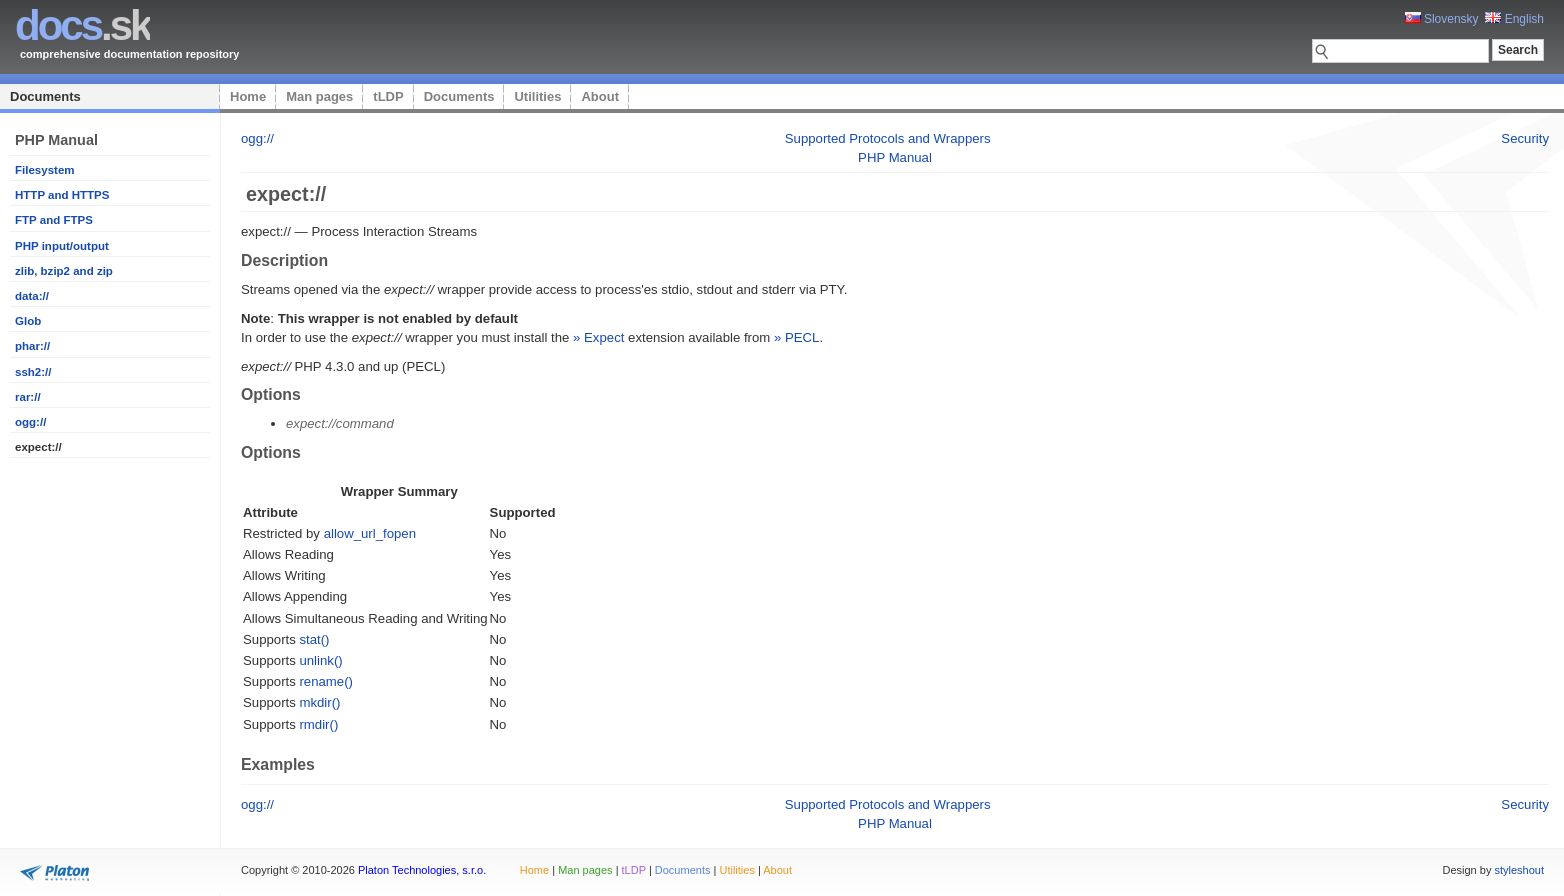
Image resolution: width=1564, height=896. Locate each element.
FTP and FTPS (54, 220)
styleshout (1519, 870)
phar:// (32, 346)
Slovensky (1442, 19)
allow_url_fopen (370, 533)
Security (1525, 138)
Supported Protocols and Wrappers (888, 138)
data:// (32, 296)
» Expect (598, 337)
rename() (326, 681)
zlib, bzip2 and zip (64, 271)
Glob (28, 321)
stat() (314, 639)
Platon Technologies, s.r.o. (422, 870)
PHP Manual (895, 157)
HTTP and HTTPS (62, 195)
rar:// (28, 397)
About (600, 96)
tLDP (388, 96)
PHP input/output (62, 246)
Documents (45, 96)
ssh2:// (33, 372)
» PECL (796, 337)
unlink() (320, 660)
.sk (82, 25)
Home (248, 96)
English (1514, 19)
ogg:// (30, 422)
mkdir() (319, 702)
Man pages (319, 96)
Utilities (537, 96)
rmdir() (318, 724)
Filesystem (45, 170)
